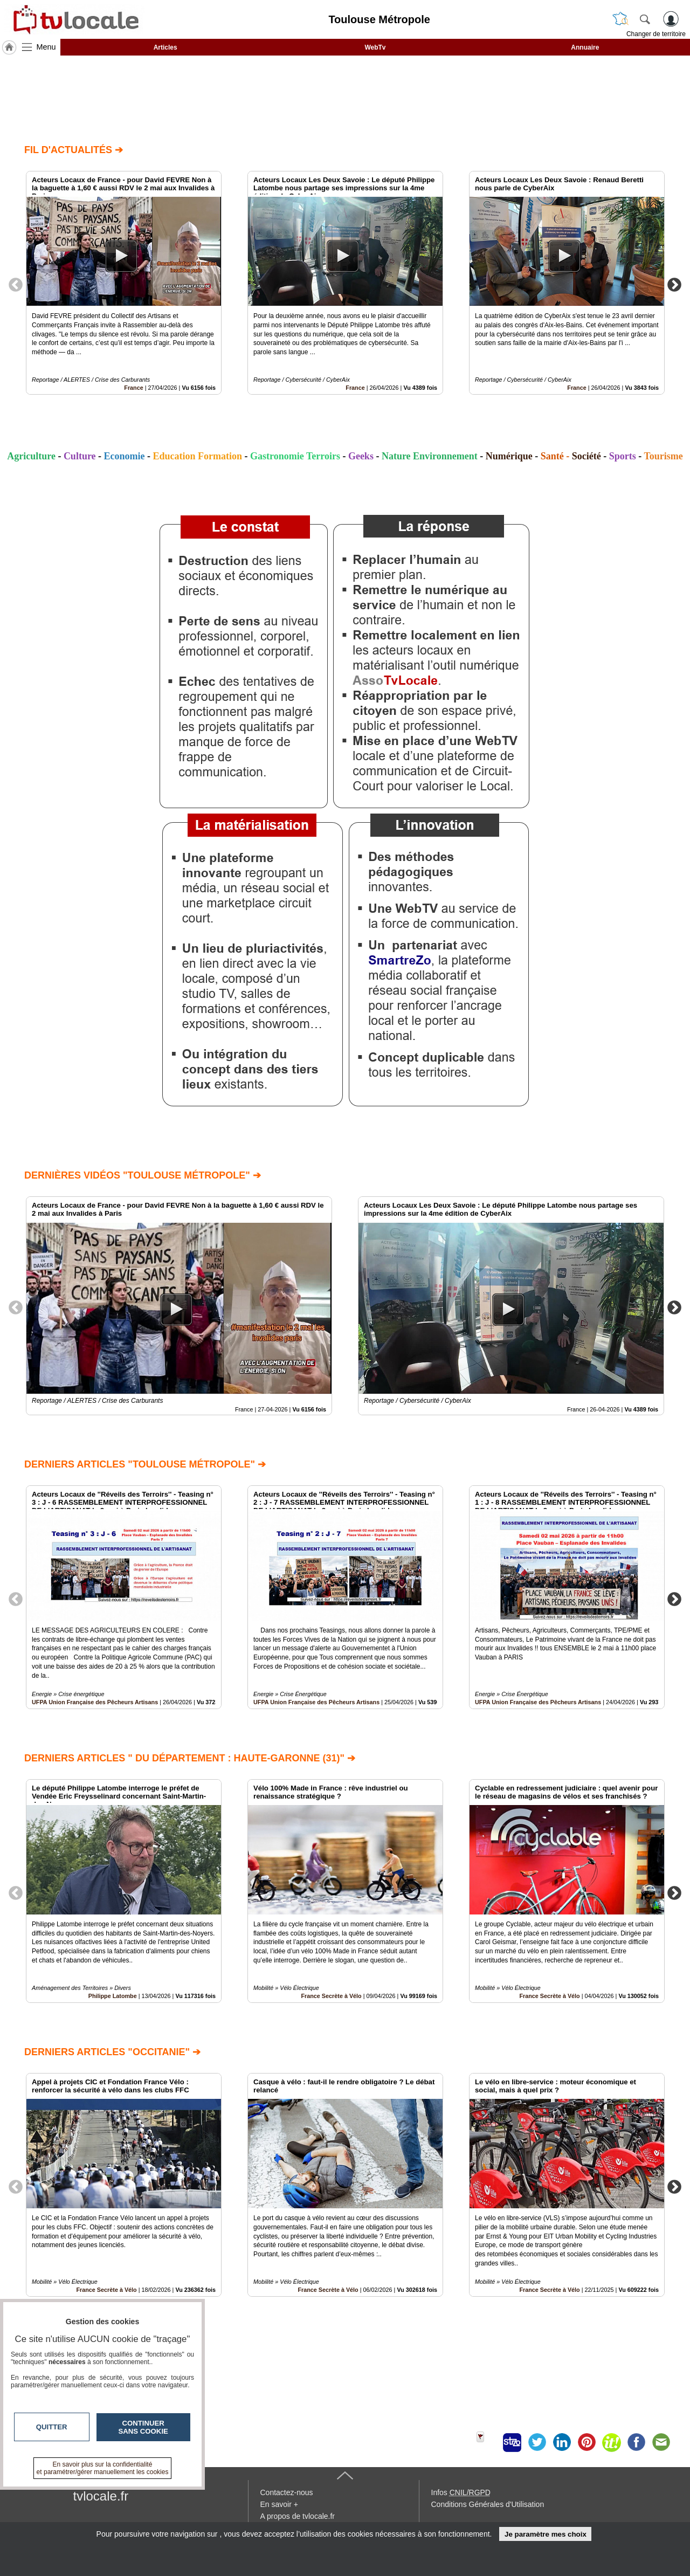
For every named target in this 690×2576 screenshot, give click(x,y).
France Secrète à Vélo (331, 1996)
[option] (124, 283)
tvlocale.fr (101, 2496)
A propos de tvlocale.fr (297, 2516)
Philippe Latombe (112, 1996)
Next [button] (674, 284)
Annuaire (585, 47)
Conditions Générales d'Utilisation (487, 2504)
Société (586, 456)
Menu (46, 47)
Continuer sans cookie (143, 2427)
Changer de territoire (656, 34)
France (133, 387)
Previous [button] (16, 284)
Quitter (51, 2427)
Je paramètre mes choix (545, 2534)
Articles (165, 47)
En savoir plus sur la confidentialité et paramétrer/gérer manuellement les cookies (103, 2468)
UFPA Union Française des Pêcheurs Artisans (95, 1702)
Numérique (509, 456)
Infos (461, 2492)
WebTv (374, 47)
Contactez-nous (286, 2492)
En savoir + (279, 2504)
